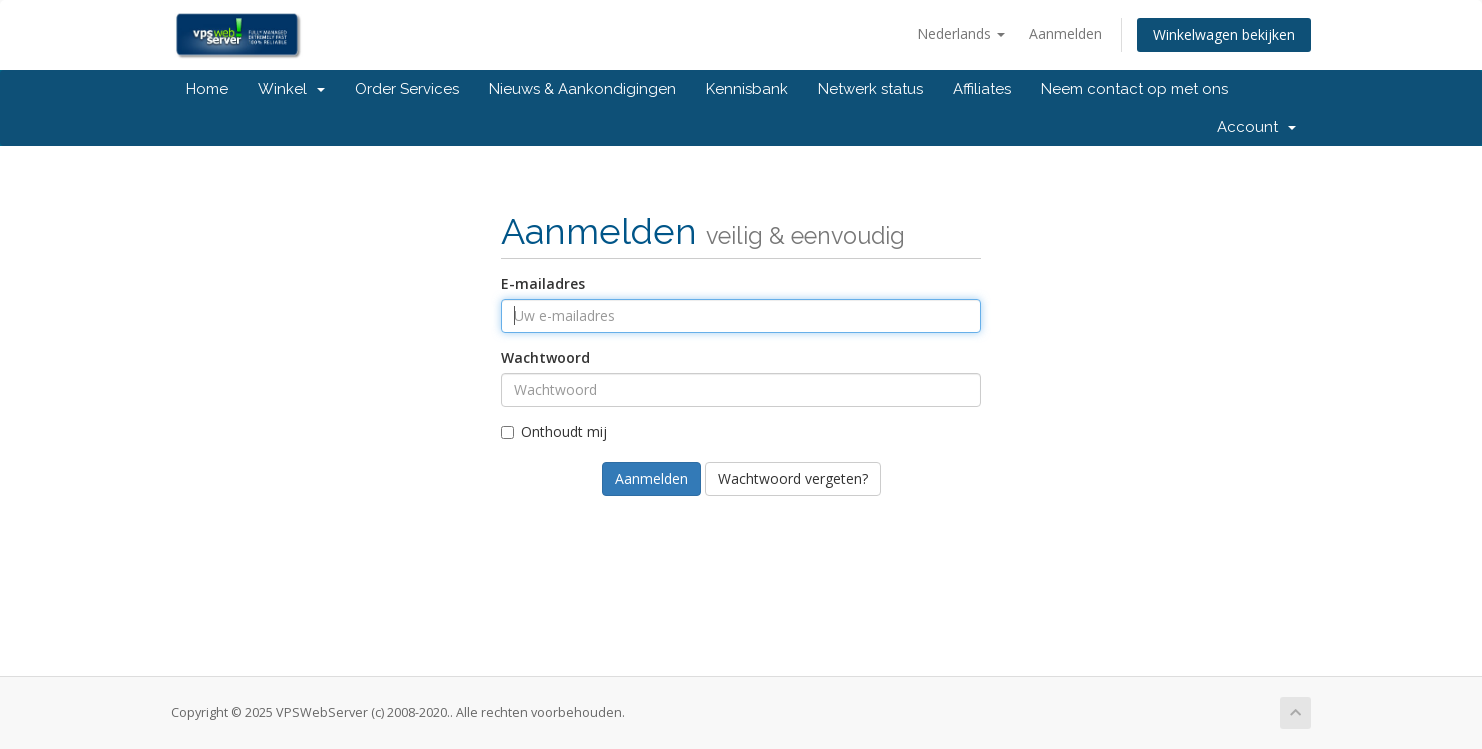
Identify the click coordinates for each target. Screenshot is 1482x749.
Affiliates (982, 89)
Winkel (291, 89)
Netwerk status (870, 89)
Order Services (407, 89)
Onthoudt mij (554, 431)
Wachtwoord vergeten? (793, 478)
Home (207, 89)
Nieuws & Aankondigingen (582, 89)
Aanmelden (1065, 33)
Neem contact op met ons (1134, 89)
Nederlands (961, 33)
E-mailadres (543, 283)
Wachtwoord (545, 357)
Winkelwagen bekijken (1224, 34)
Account (1256, 127)
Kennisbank (747, 89)
